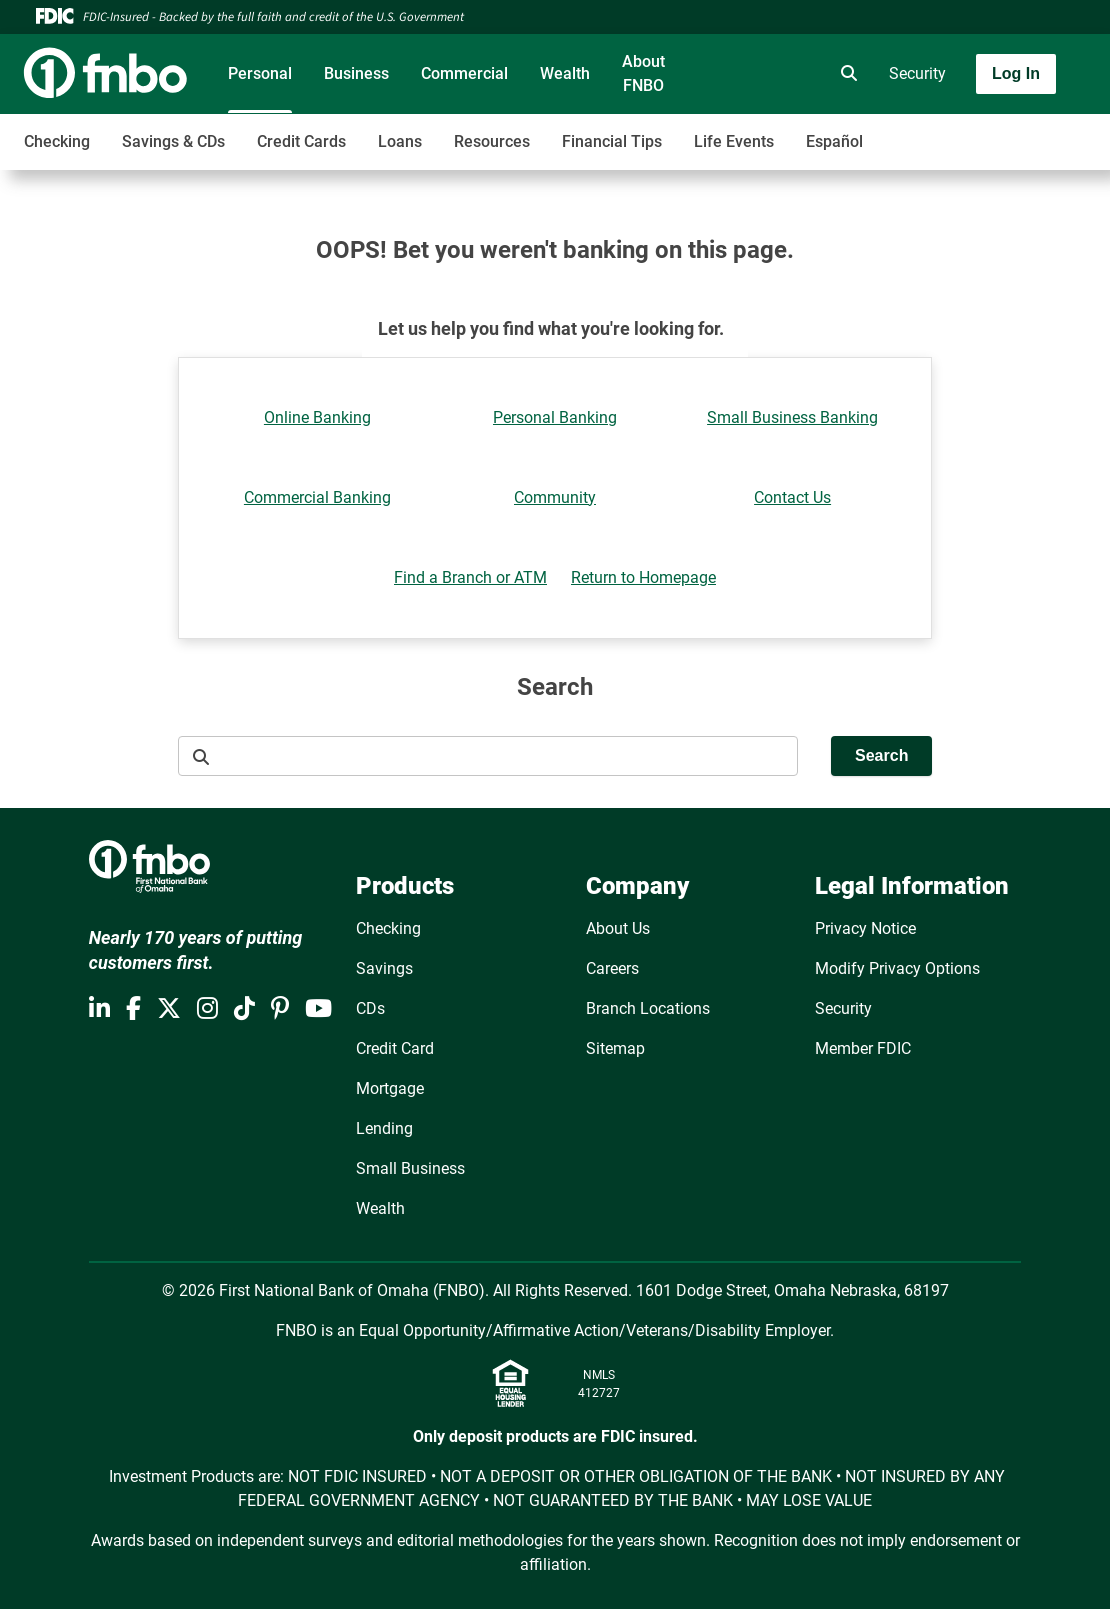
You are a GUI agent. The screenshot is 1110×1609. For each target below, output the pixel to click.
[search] (845, 74)
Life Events (734, 141)
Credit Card (395, 1048)
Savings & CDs (173, 141)
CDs (370, 1008)
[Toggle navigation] (952, 131)
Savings (384, 968)
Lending (384, 1128)
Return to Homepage (643, 577)
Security (917, 73)
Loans (400, 141)
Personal (260, 73)
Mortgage (390, 1088)
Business (356, 73)
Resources (492, 141)
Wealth (565, 73)
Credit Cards (301, 141)
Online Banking (317, 417)
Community (555, 497)
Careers (612, 968)
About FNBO (643, 73)
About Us (618, 928)
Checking (57, 141)
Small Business (410, 1168)
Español (834, 141)
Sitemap (615, 1048)
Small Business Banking (792, 417)
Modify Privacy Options (897, 968)
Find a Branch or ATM (470, 577)
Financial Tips (612, 141)
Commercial (464, 73)
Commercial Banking (317, 497)
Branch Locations (648, 1008)
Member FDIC (863, 1048)
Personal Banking (555, 417)
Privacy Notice (865, 928)
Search (881, 755)
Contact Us (792, 497)
